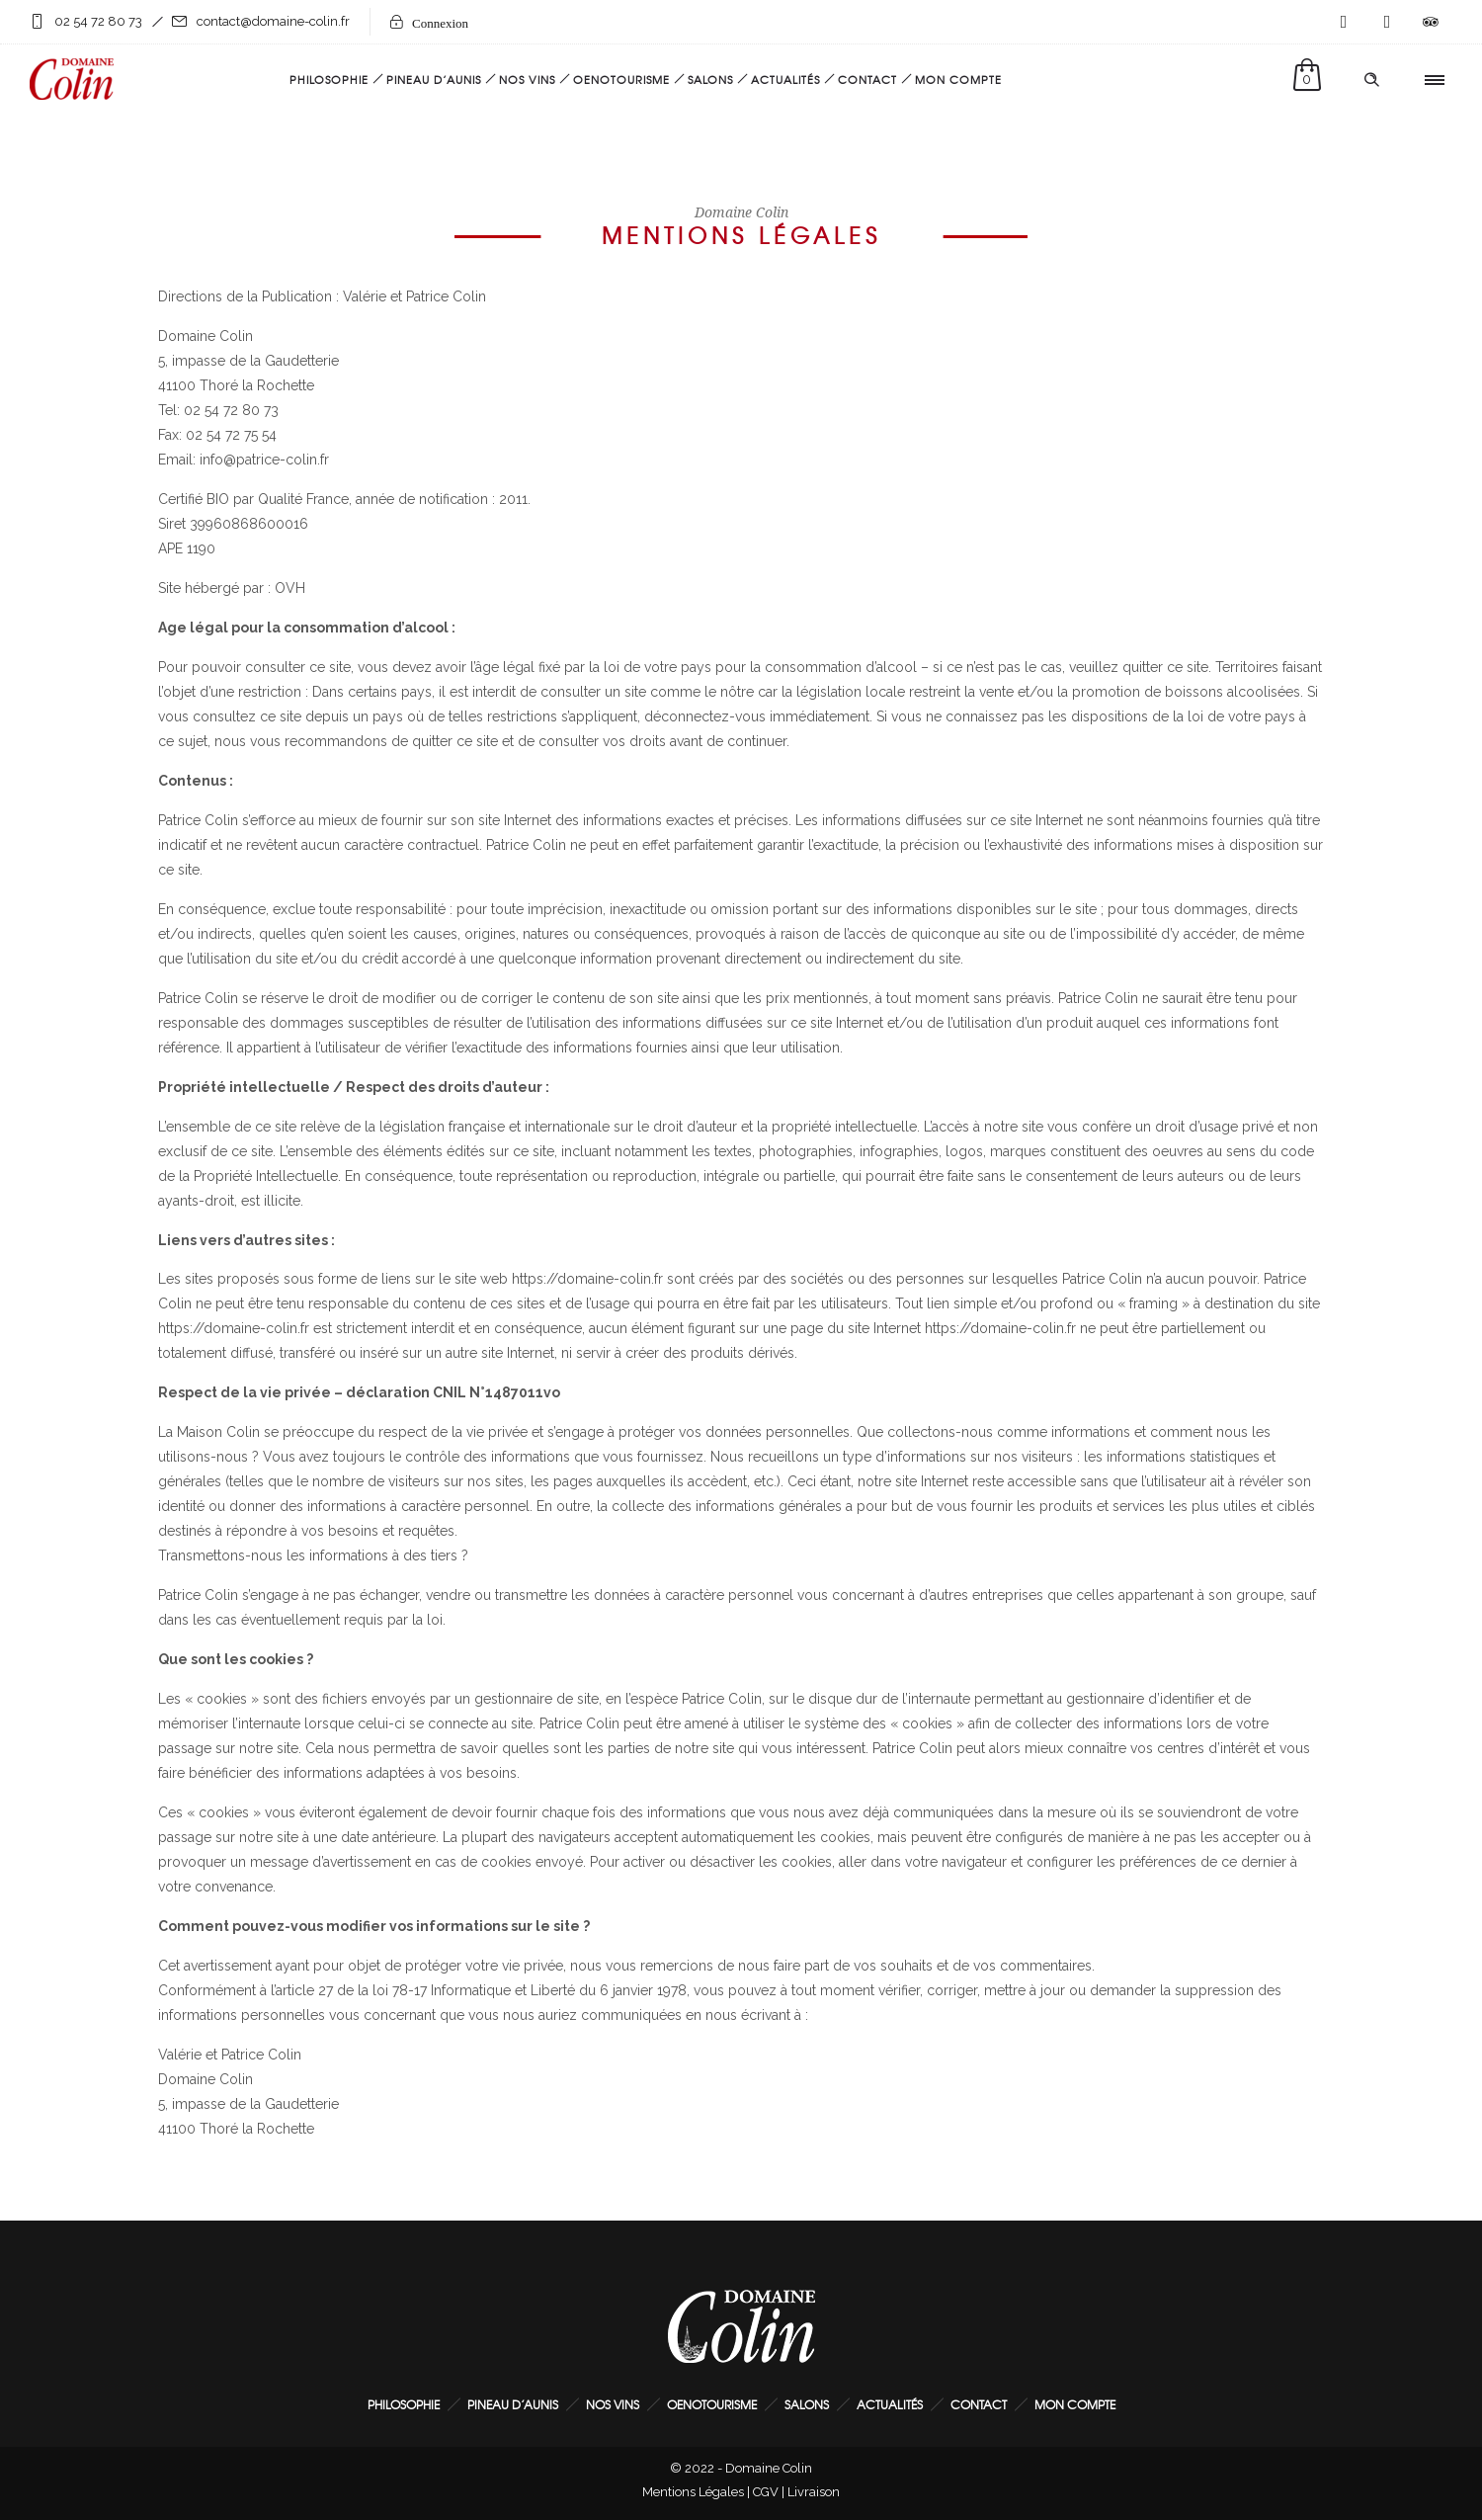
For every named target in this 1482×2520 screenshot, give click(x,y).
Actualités (785, 79)
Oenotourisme (621, 79)
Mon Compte (958, 79)
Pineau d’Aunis (433, 79)
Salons (710, 79)
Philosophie (329, 79)
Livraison (813, 2491)
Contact (867, 79)
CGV (766, 2491)
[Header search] (1371, 80)
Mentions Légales (693, 2491)
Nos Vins (527, 79)
